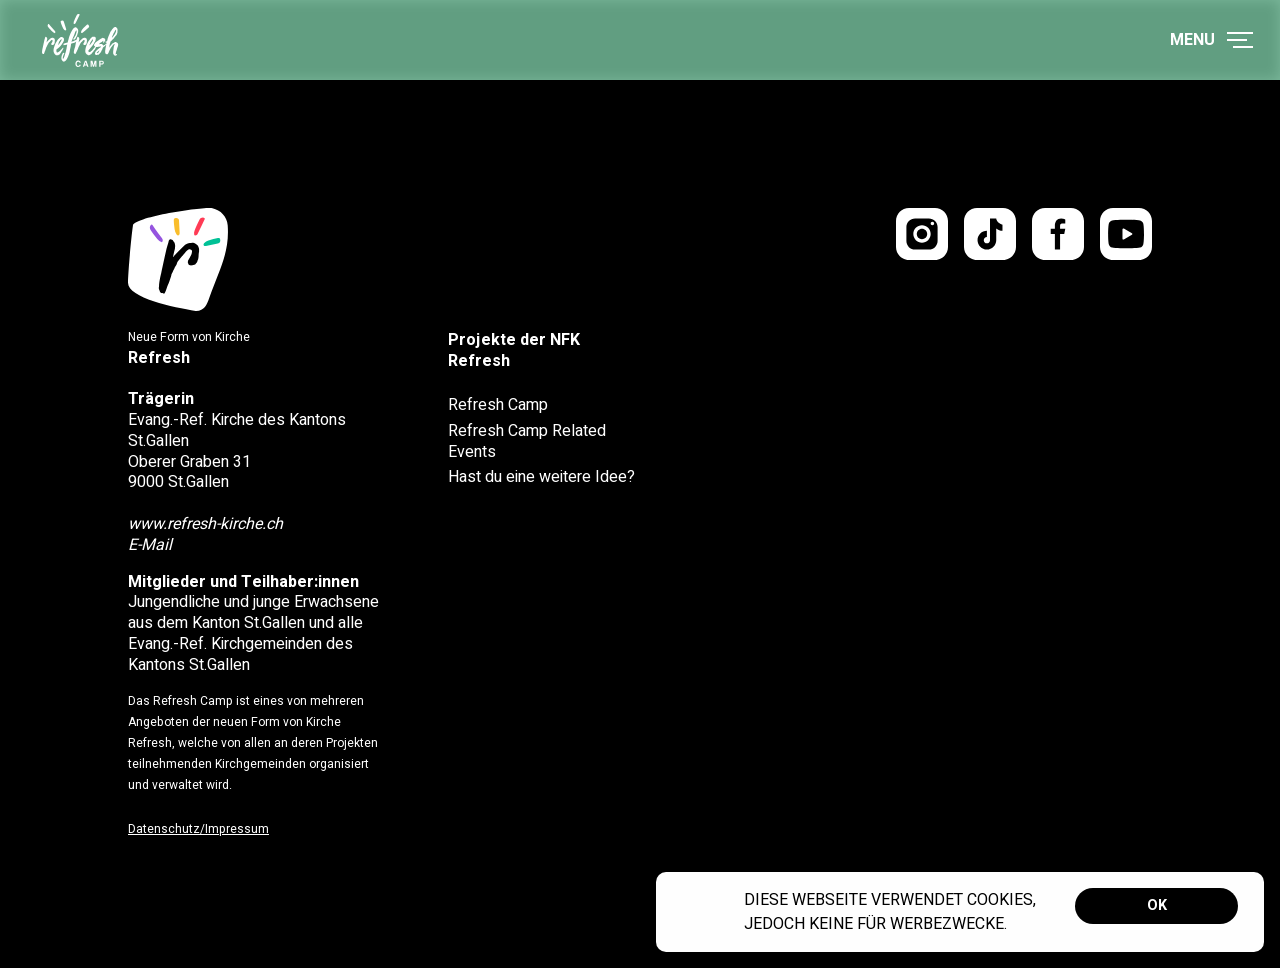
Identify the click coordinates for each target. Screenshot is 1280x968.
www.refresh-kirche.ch (205, 524)
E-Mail (150, 545)
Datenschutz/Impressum (198, 829)
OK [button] (1157, 905)
